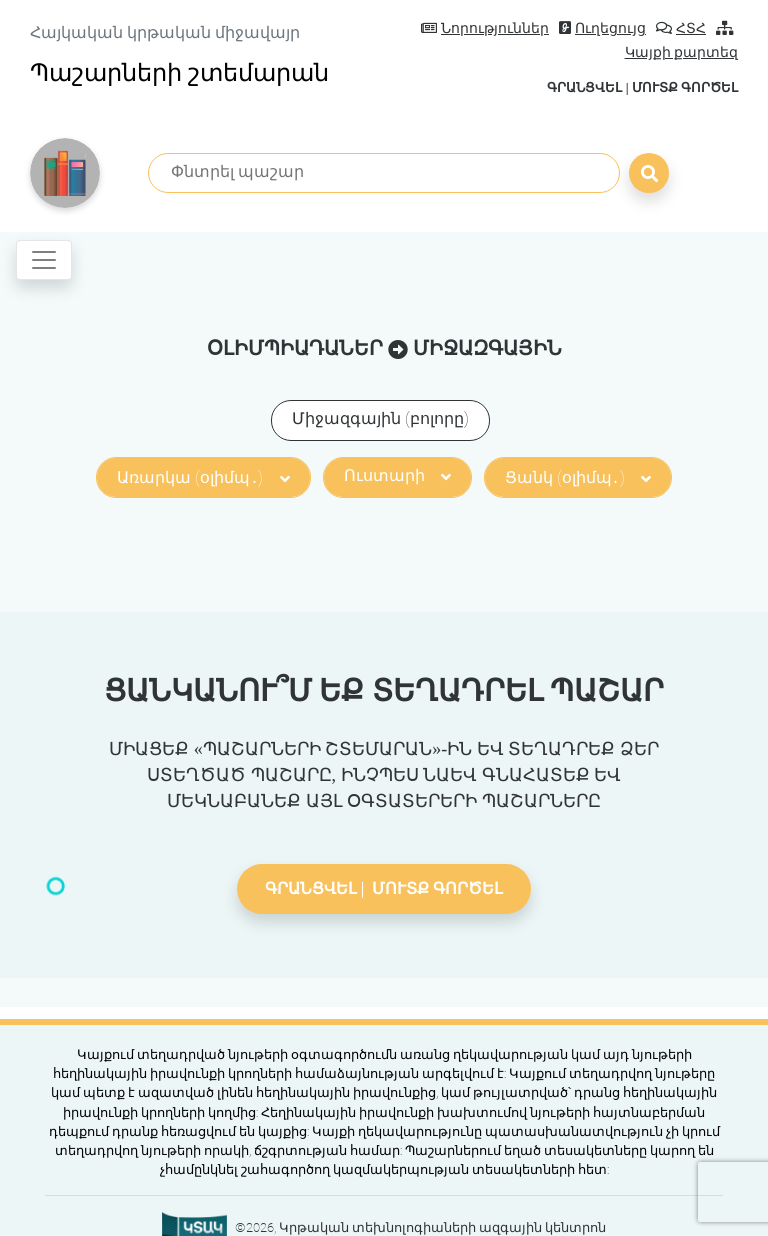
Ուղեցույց (602, 28)
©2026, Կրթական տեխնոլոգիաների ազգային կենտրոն (420, 1227)
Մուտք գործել (685, 87)
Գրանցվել (584, 87)
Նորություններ (485, 28)
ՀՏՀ (681, 28)
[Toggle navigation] (44, 260)
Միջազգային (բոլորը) (380, 418)
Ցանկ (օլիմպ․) (578, 477)
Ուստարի (397, 475)
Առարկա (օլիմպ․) (203, 477)
